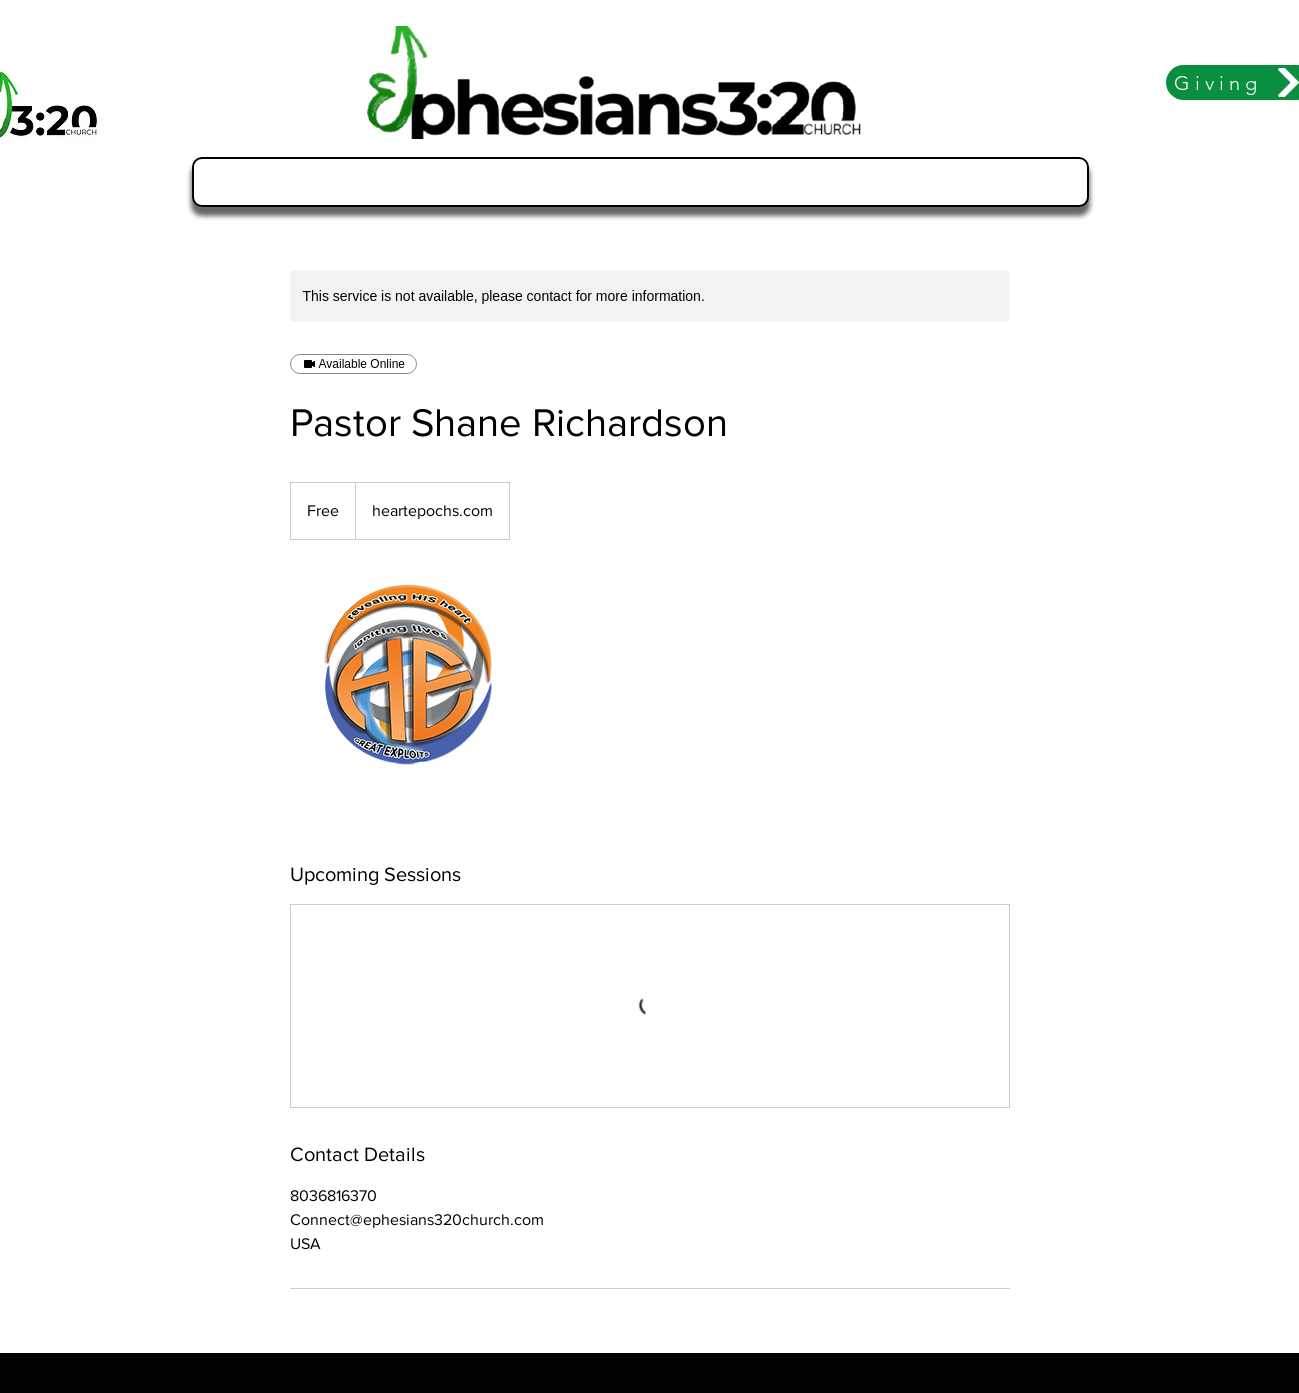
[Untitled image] (406, 700)
